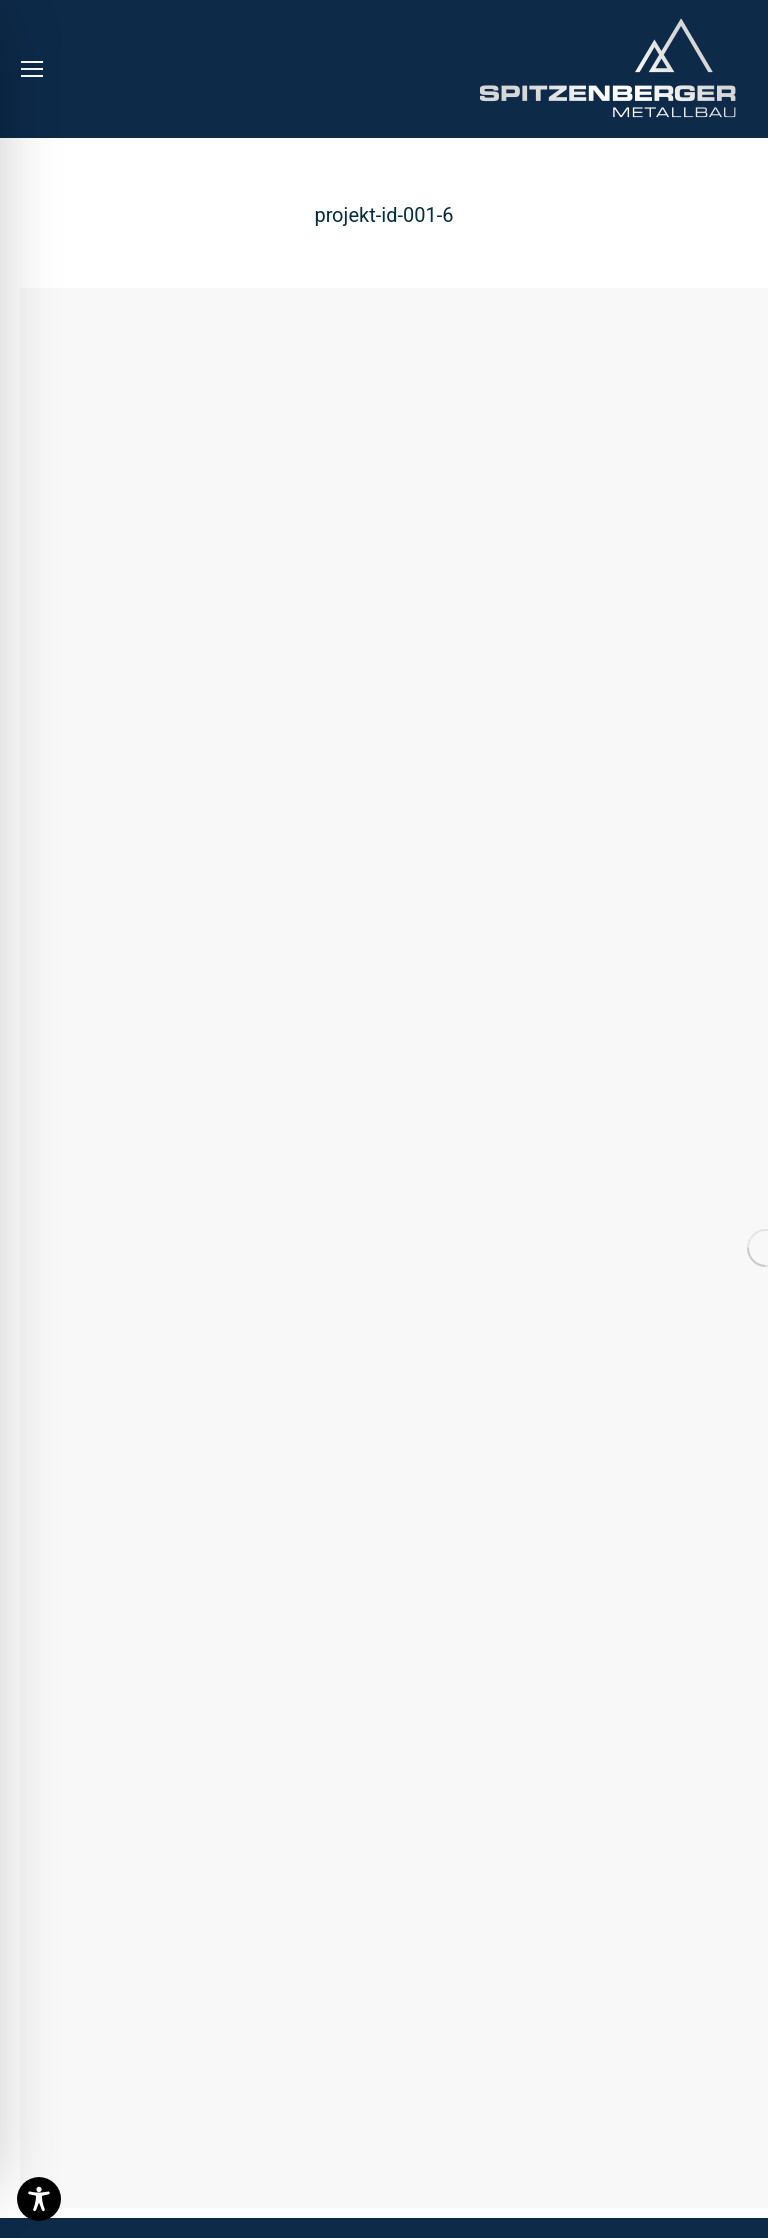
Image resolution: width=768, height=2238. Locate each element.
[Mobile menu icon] (32, 69)
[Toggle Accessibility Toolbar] (39, 2199)
